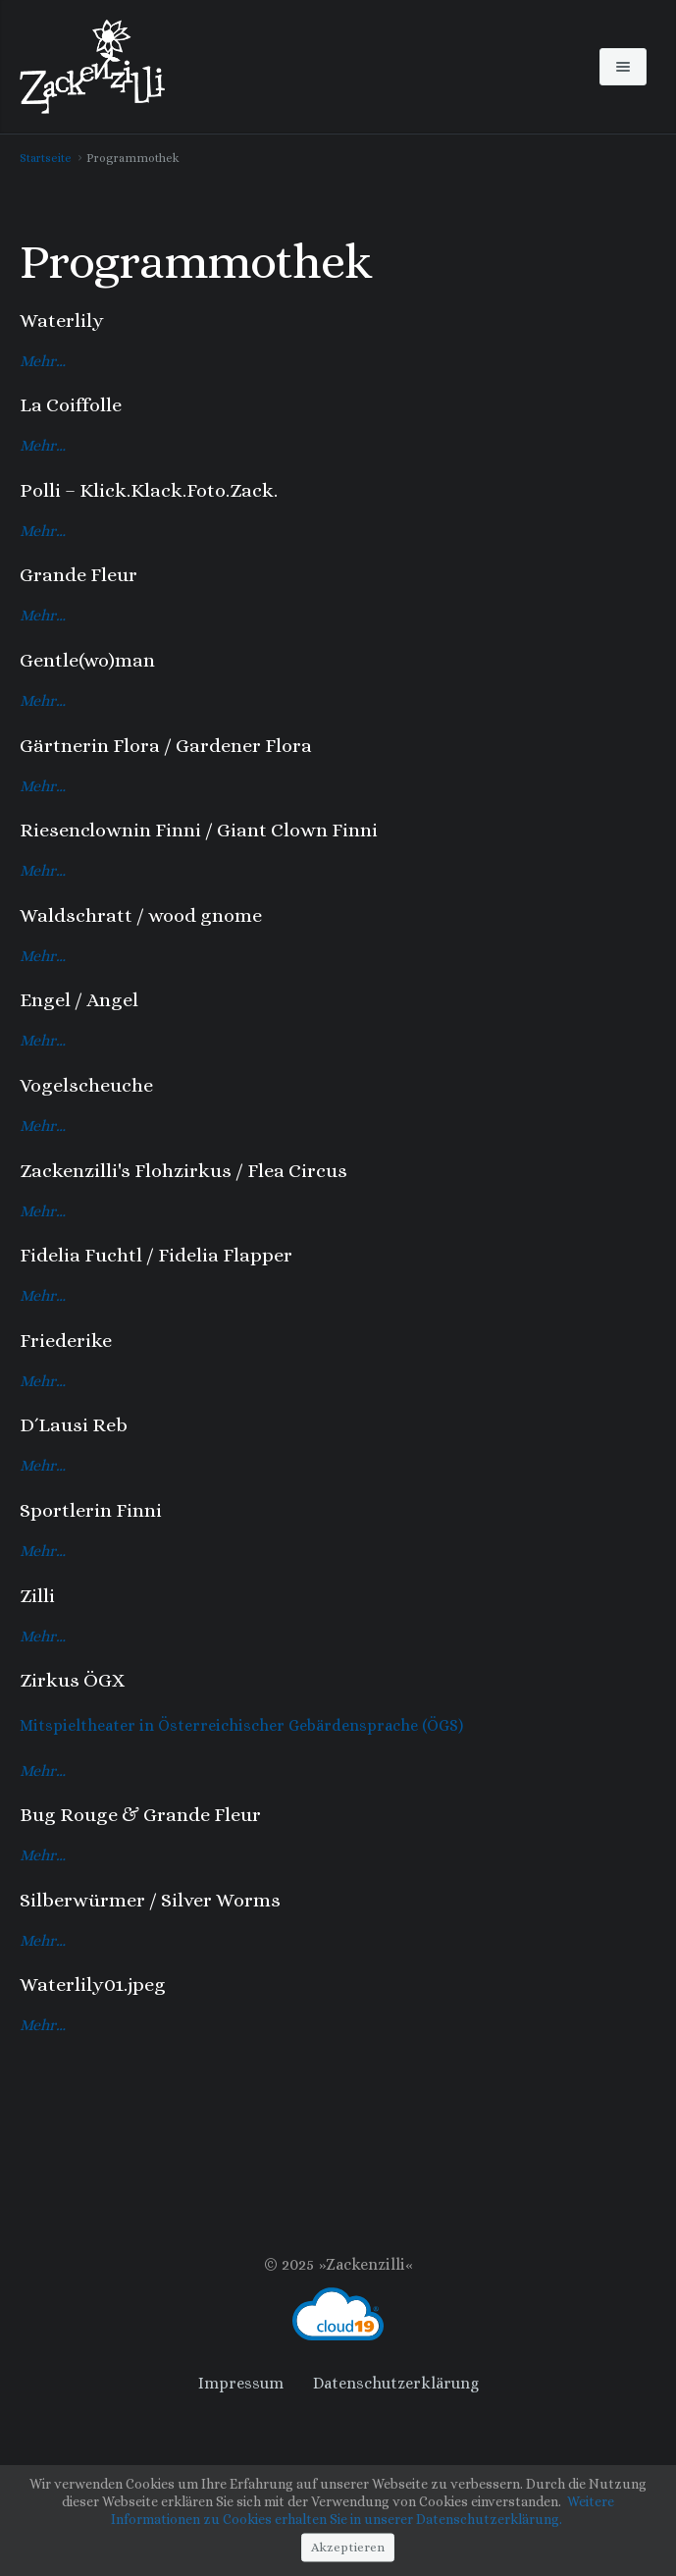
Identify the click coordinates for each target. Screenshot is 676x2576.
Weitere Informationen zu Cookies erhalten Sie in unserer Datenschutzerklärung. (362, 2510)
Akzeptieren (348, 2546)
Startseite (46, 158)
